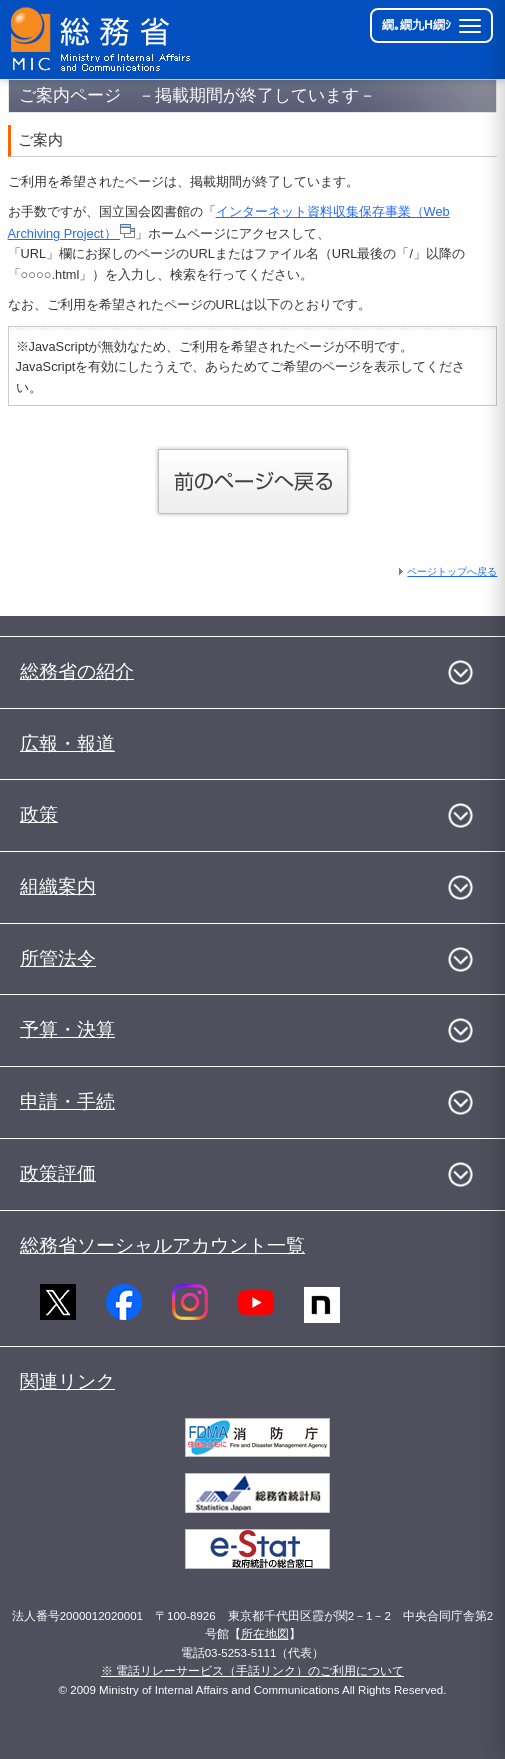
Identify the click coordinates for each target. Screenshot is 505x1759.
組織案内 (58, 886)
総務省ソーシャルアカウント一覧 (162, 1245)
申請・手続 (67, 1101)
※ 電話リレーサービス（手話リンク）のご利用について (252, 1671)
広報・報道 (67, 743)
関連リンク (67, 1381)
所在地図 (265, 1634)
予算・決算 (67, 1029)
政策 (39, 814)
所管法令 (58, 958)
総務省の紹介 (77, 671)
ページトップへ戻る (452, 571)
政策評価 (58, 1173)
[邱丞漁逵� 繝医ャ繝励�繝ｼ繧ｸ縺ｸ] (102, 39)
